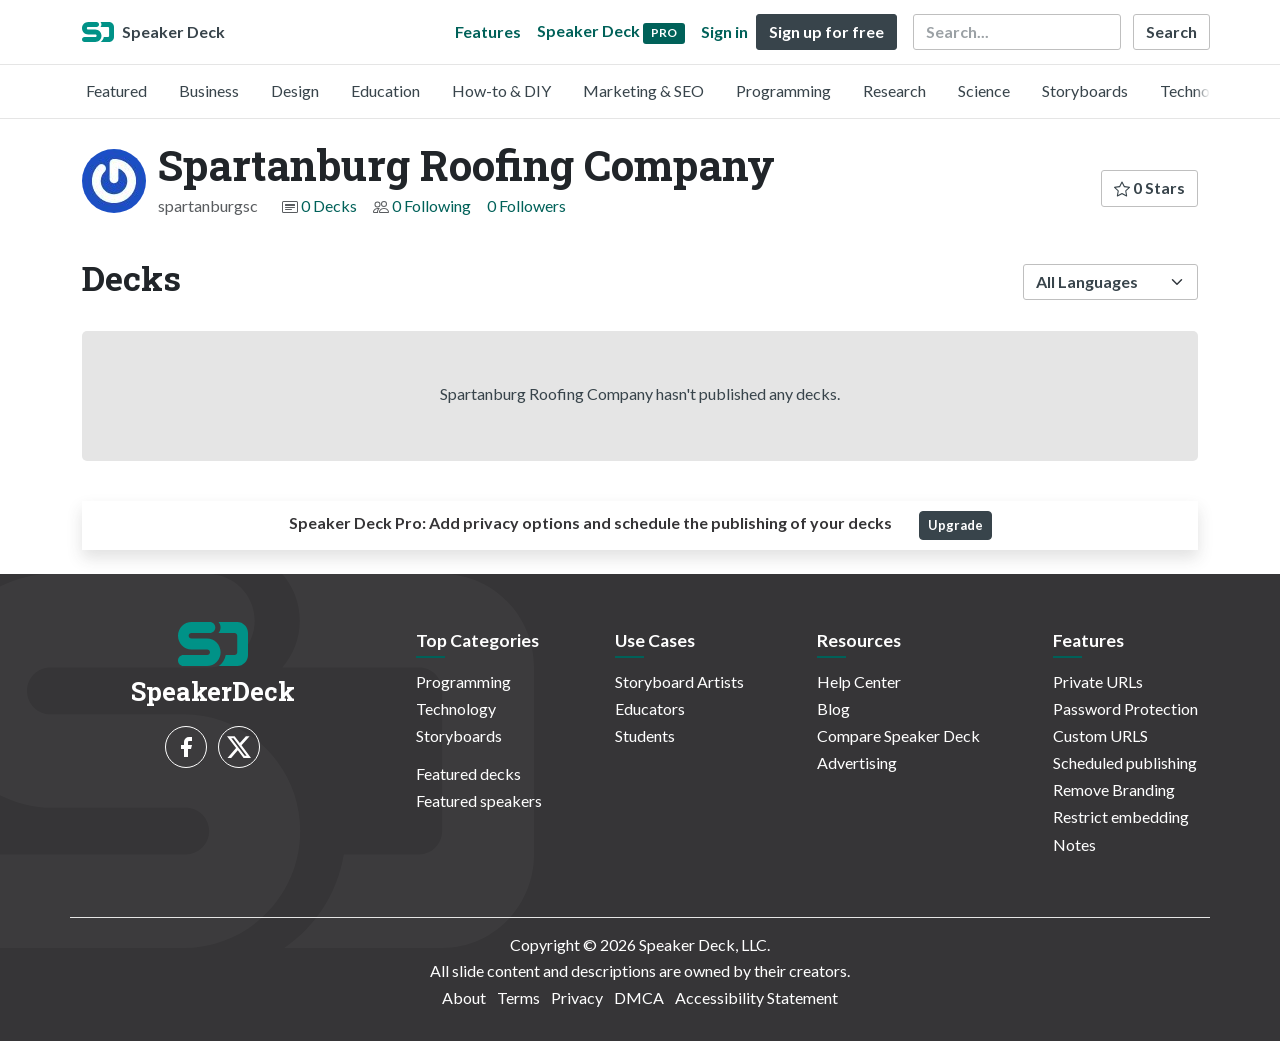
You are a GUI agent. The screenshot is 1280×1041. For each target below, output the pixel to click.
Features (488, 31)
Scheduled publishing (1125, 762)
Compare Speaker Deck (898, 735)
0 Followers (526, 205)
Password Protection (1125, 708)
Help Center (859, 681)
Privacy (577, 997)
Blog (833, 708)
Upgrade (955, 525)
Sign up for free (826, 31)
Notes (1074, 844)
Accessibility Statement (756, 997)
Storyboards (1085, 90)
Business (209, 90)
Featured (116, 90)
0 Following (431, 205)
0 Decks (329, 205)
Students (645, 735)
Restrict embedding (1121, 816)
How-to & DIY (501, 90)
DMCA (639, 997)
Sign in (724, 31)
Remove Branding (1114, 789)
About (464, 997)
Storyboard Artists (679, 681)
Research (894, 90)
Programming (783, 90)
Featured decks (468, 773)
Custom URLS (1100, 735)
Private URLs (1098, 681)
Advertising (857, 762)
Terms (518, 997)
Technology (1200, 90)
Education (385, 90)
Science (984, 90)
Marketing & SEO (643, 90)
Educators (650, 708)
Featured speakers (479, 800)
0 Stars (1149, 187)
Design (295, 90)
